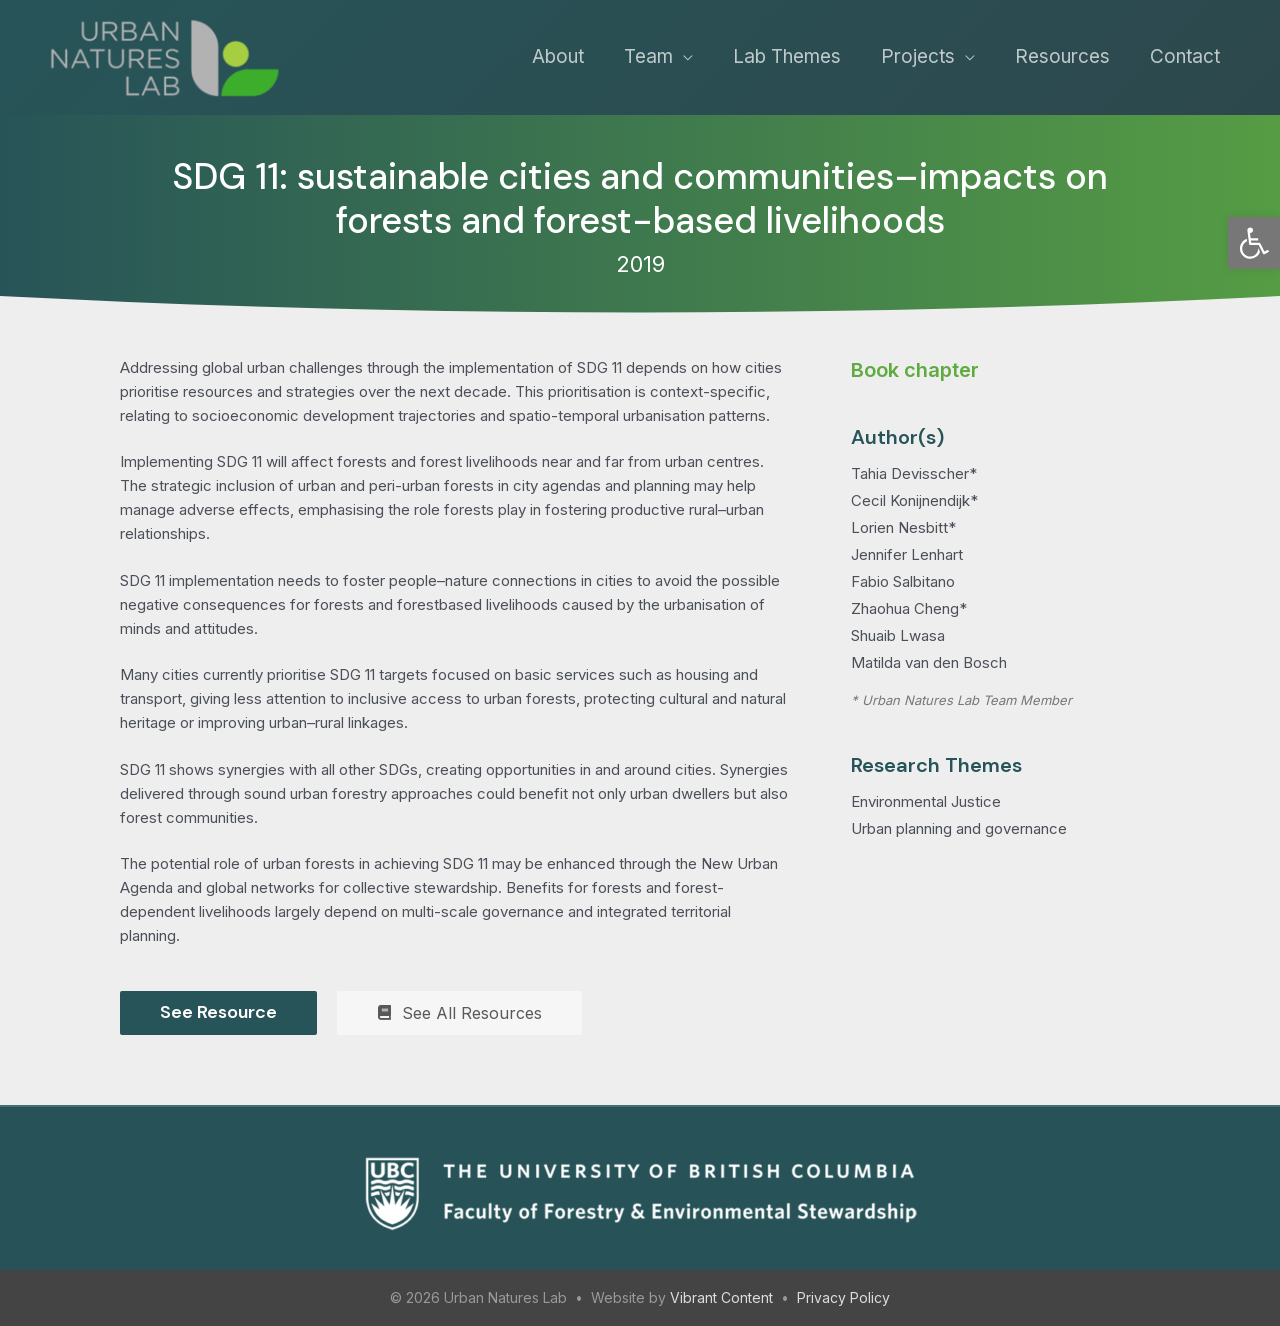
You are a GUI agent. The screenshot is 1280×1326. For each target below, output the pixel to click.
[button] (1254, 243)
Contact (1185, 56)
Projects (918, 56)
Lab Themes (787, 56)
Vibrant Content (721, 1297)
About (558, 56)
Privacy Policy (843, 1297)
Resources (1062, 56)
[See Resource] (218, 1013)
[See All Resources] (459, 1013)
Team (648, 56)
